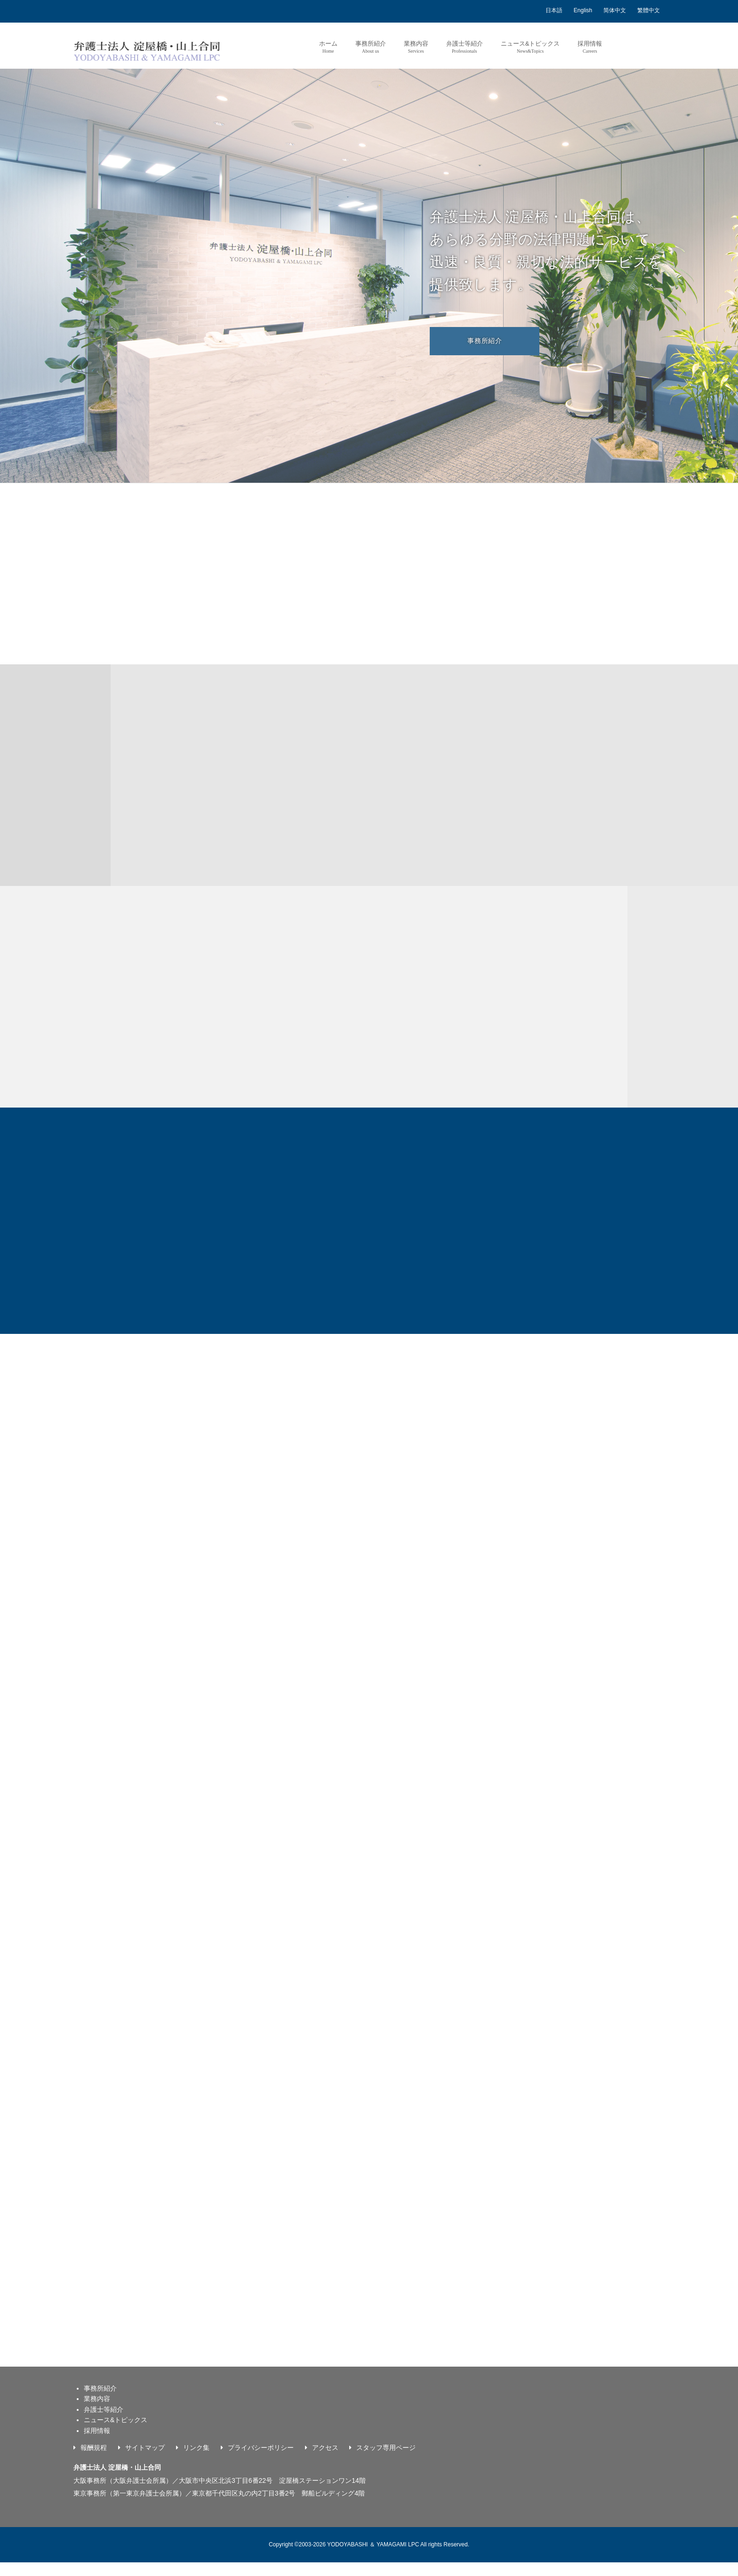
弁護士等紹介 (464, 47)
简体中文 (614, 10)
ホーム (328, 47)
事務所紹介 (370, 47)
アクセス (325, 2461)
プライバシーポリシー (261, 2461)
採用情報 (590, 47)
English (583, 10)
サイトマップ (145, 2461)
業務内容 (415, 47)
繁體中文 (648, 10)
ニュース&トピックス (530, 47)
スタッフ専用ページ (386, 2461)
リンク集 (196, 2461)
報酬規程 (93, 2461)
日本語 (553, 10)
